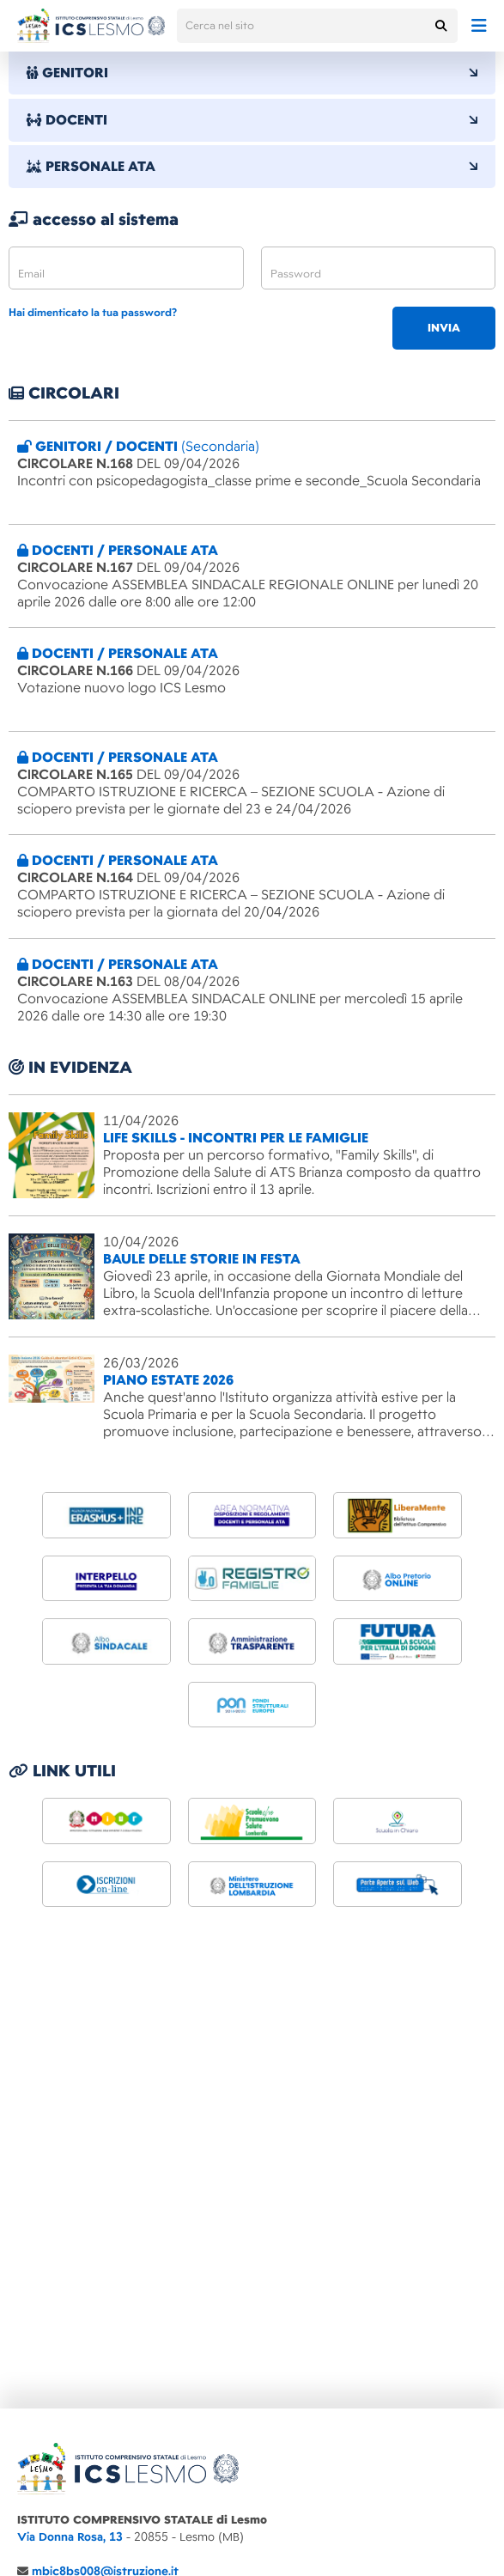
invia (444, 328)
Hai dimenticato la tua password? (93, 313)
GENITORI (252, 73)
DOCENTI (252, 120)
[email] (126, 268)
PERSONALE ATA (252, 167)
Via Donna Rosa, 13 (70, 2537)
